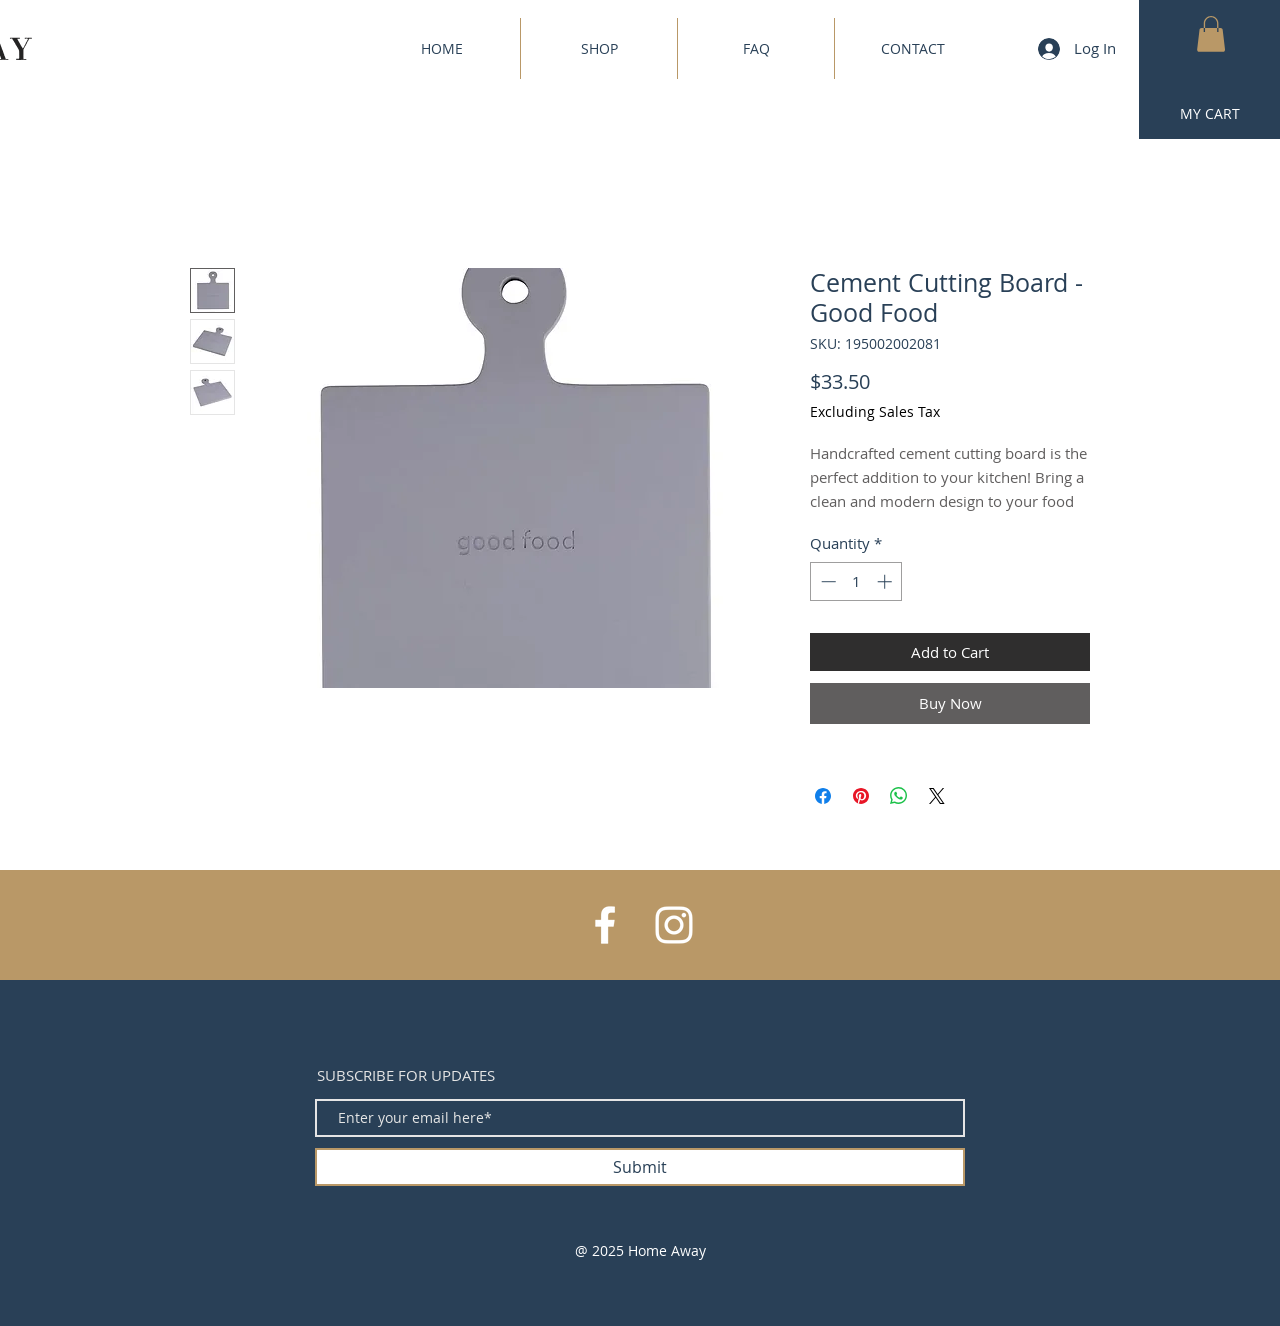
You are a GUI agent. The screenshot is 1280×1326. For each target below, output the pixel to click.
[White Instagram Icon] (674, 925)
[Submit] (640, 1167)
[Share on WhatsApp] (899, 796)
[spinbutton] (856, 581)
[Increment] (886, 581)
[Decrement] (826, 581)
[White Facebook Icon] (605, 925)
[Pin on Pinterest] (861, 796)
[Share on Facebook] (823, 796)
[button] (1211, 34)
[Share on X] (937, 796)
